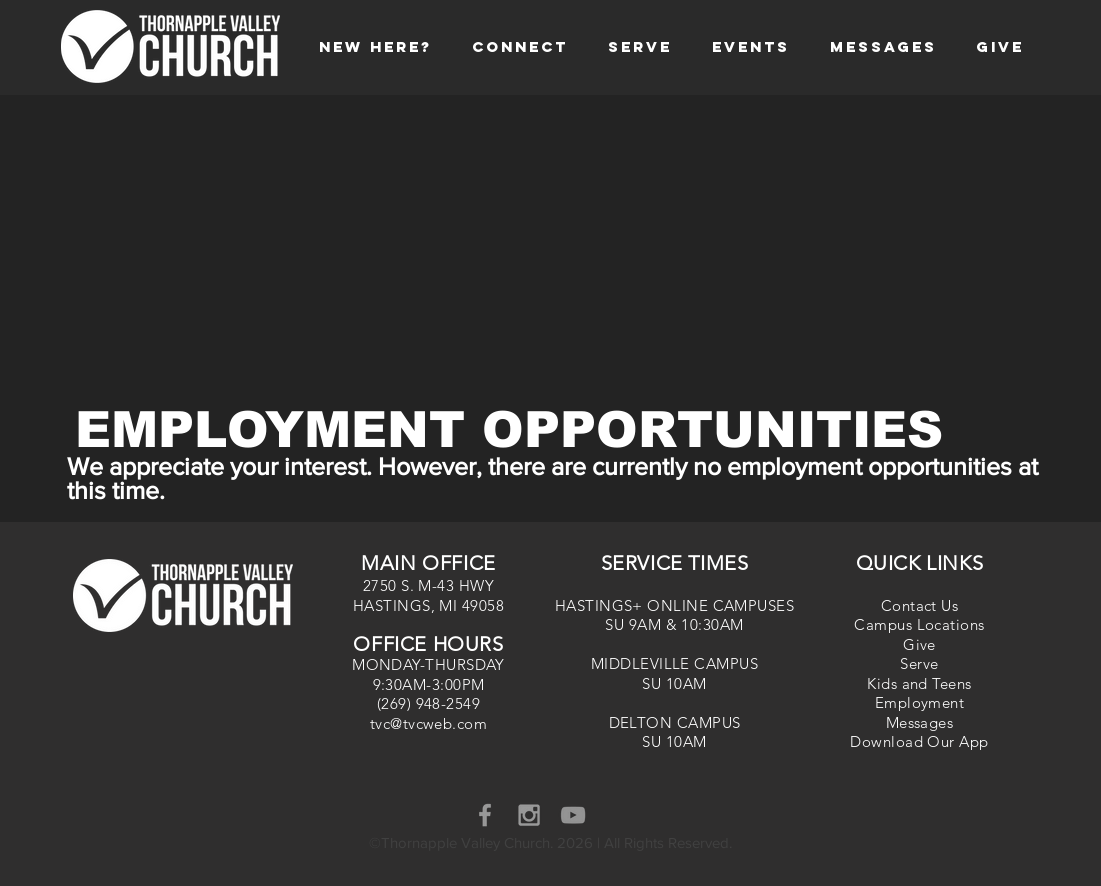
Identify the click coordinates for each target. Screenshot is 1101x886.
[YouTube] (573, 815)
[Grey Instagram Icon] (529, 815)
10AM (686, 683)
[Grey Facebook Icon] (485, 815)
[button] (375, 46)
